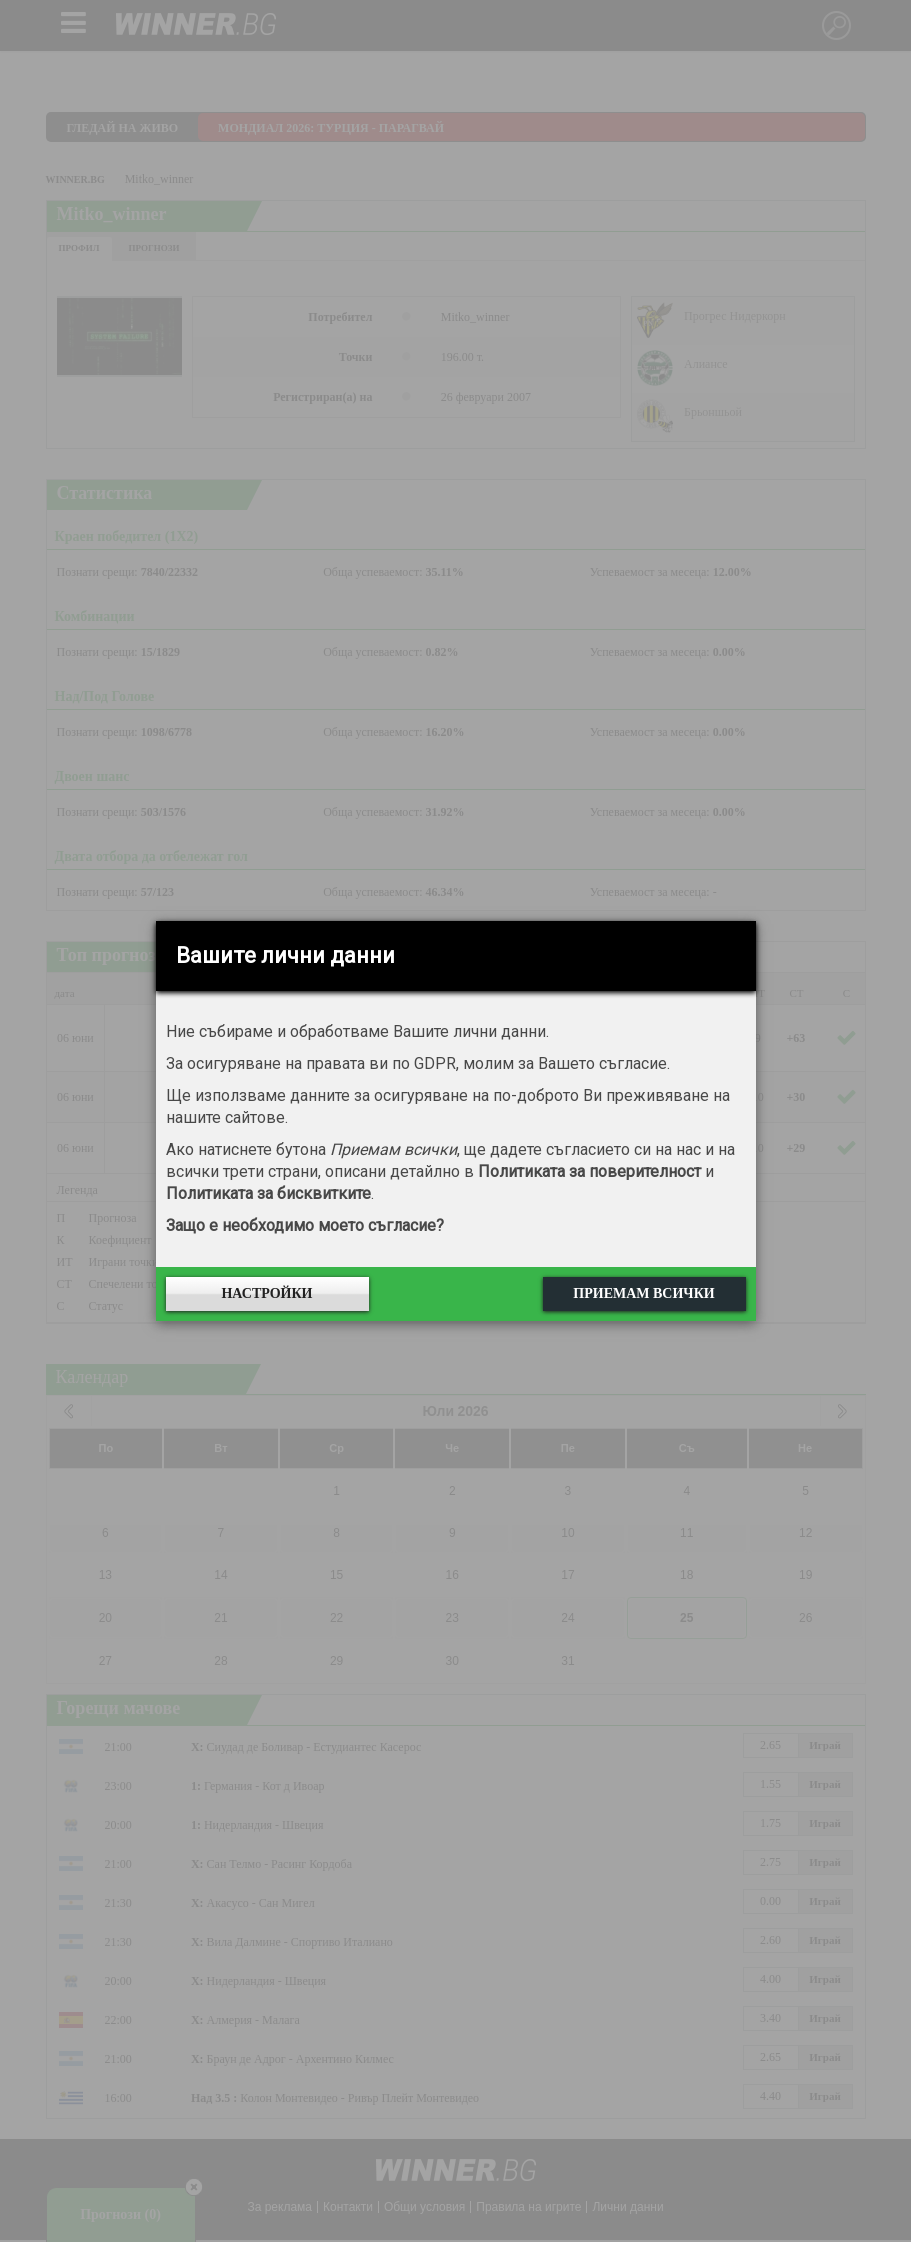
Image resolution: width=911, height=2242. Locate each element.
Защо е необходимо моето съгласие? (305, 1225)
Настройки (266, 1293)
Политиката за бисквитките (268, 1193)
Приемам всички (643, 1293)
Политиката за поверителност (589, 1171)
